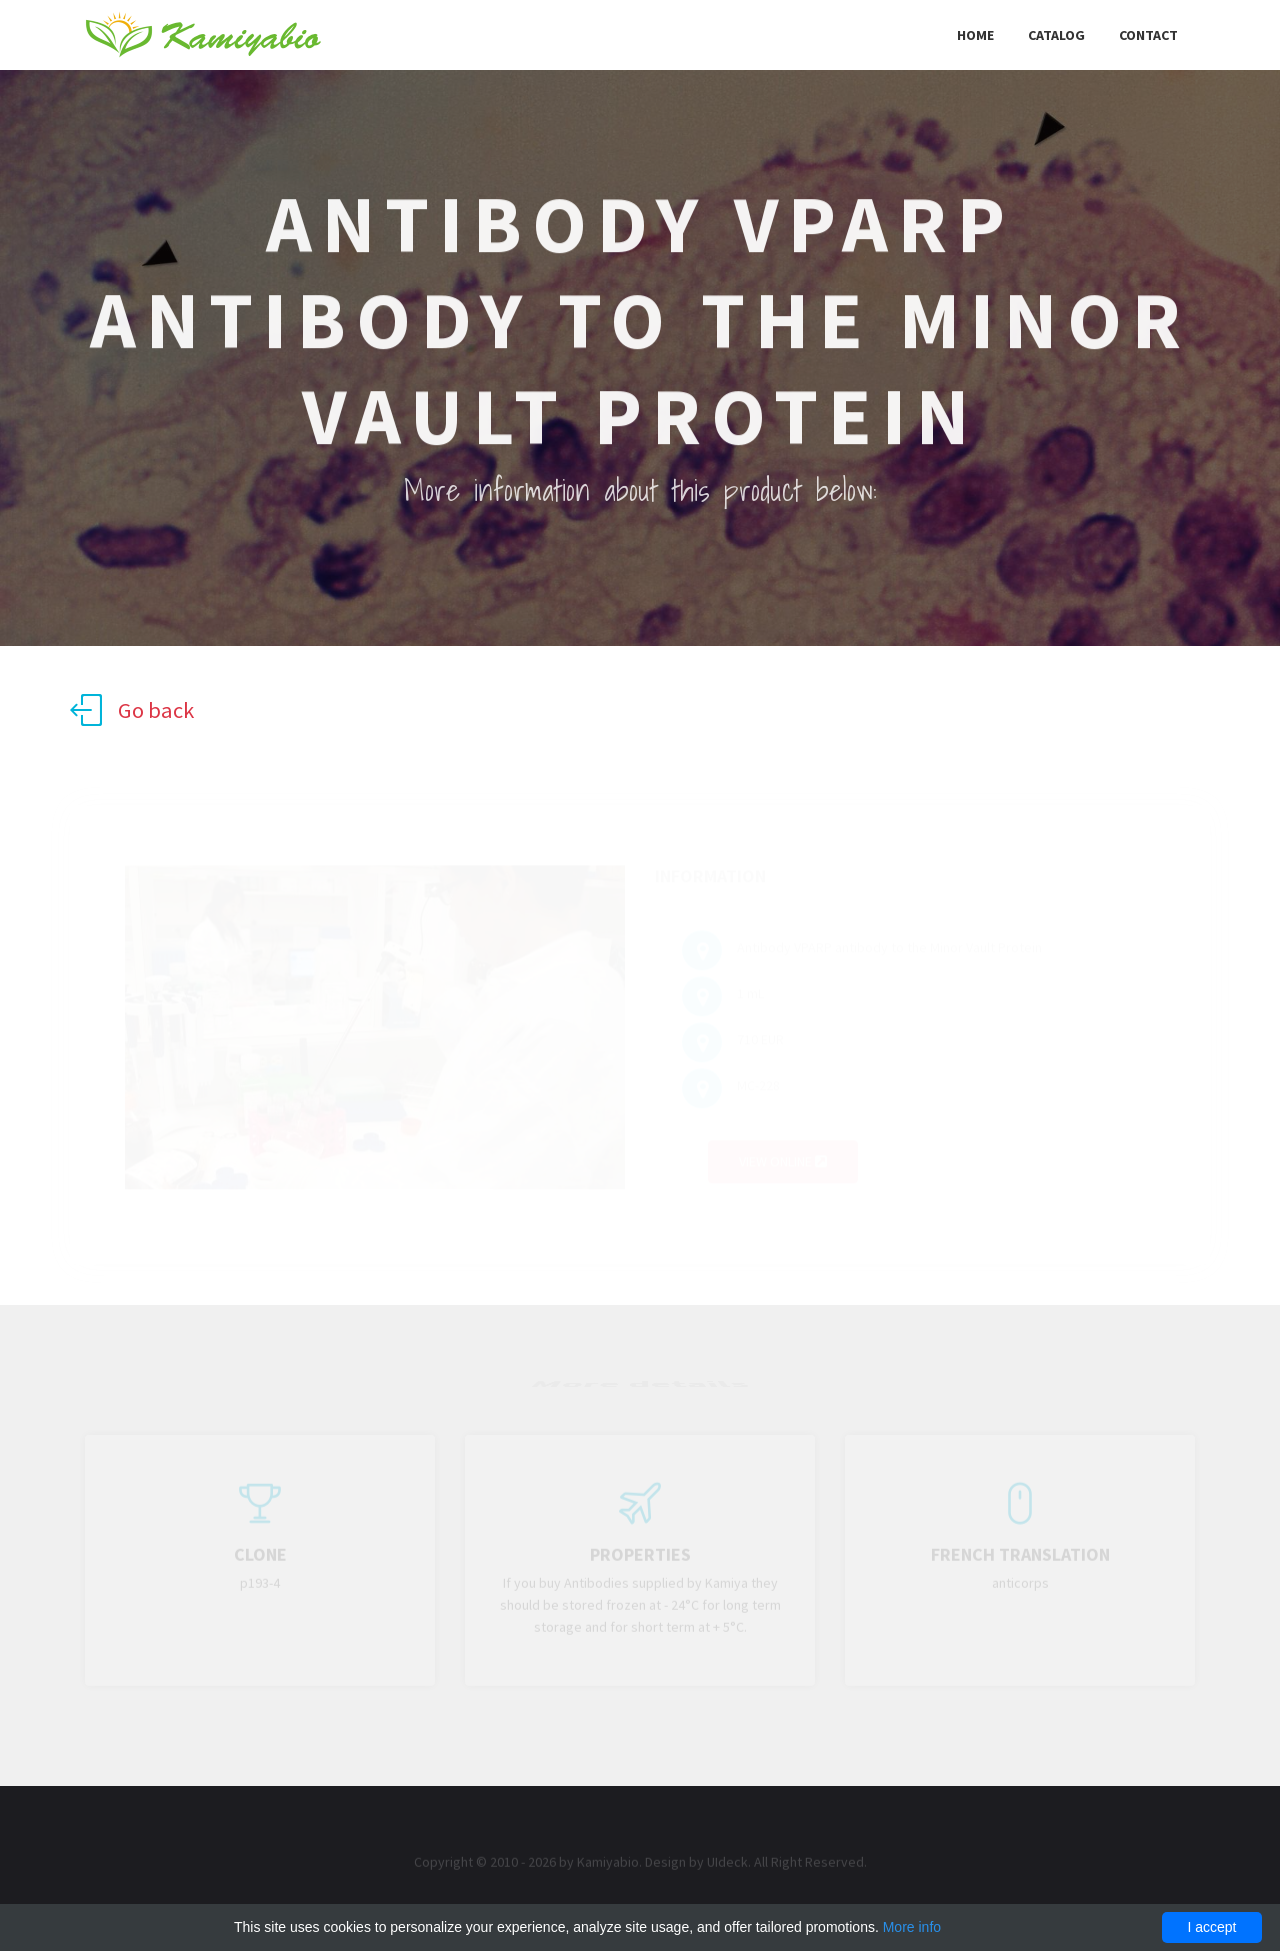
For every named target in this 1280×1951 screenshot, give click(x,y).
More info (912, 1927)
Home (975, 35)
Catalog (1056, 35)
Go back (132, 710)
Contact (1148, 35)
